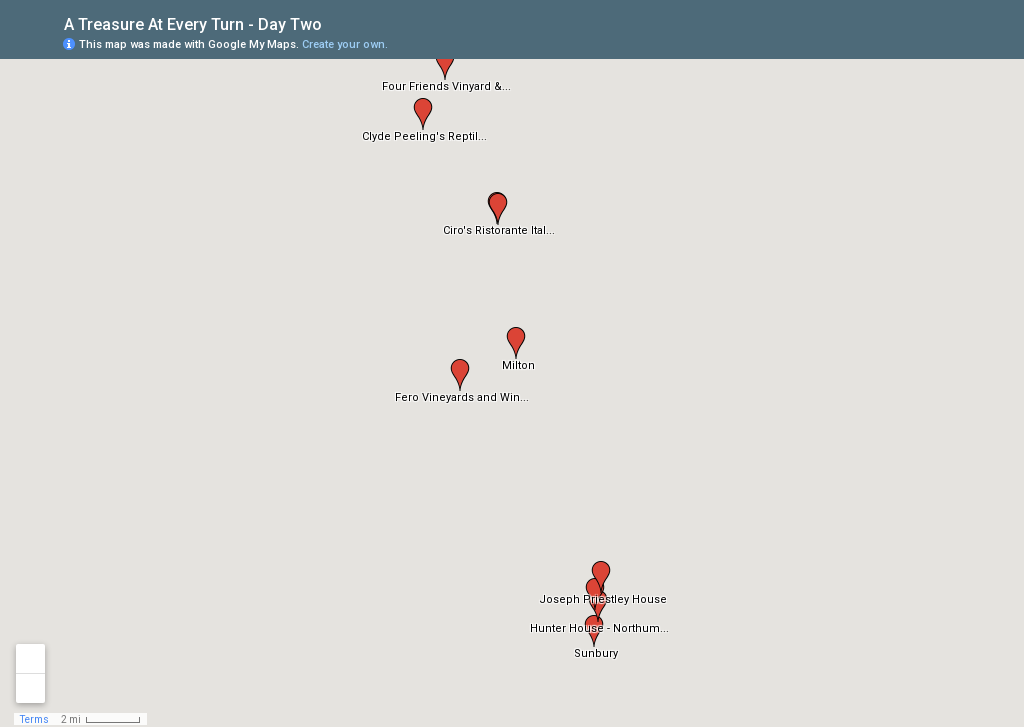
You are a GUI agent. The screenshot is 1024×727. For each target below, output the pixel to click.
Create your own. (345, 44)
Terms (34, 719)
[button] (594, 631)
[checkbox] (337, 22)
